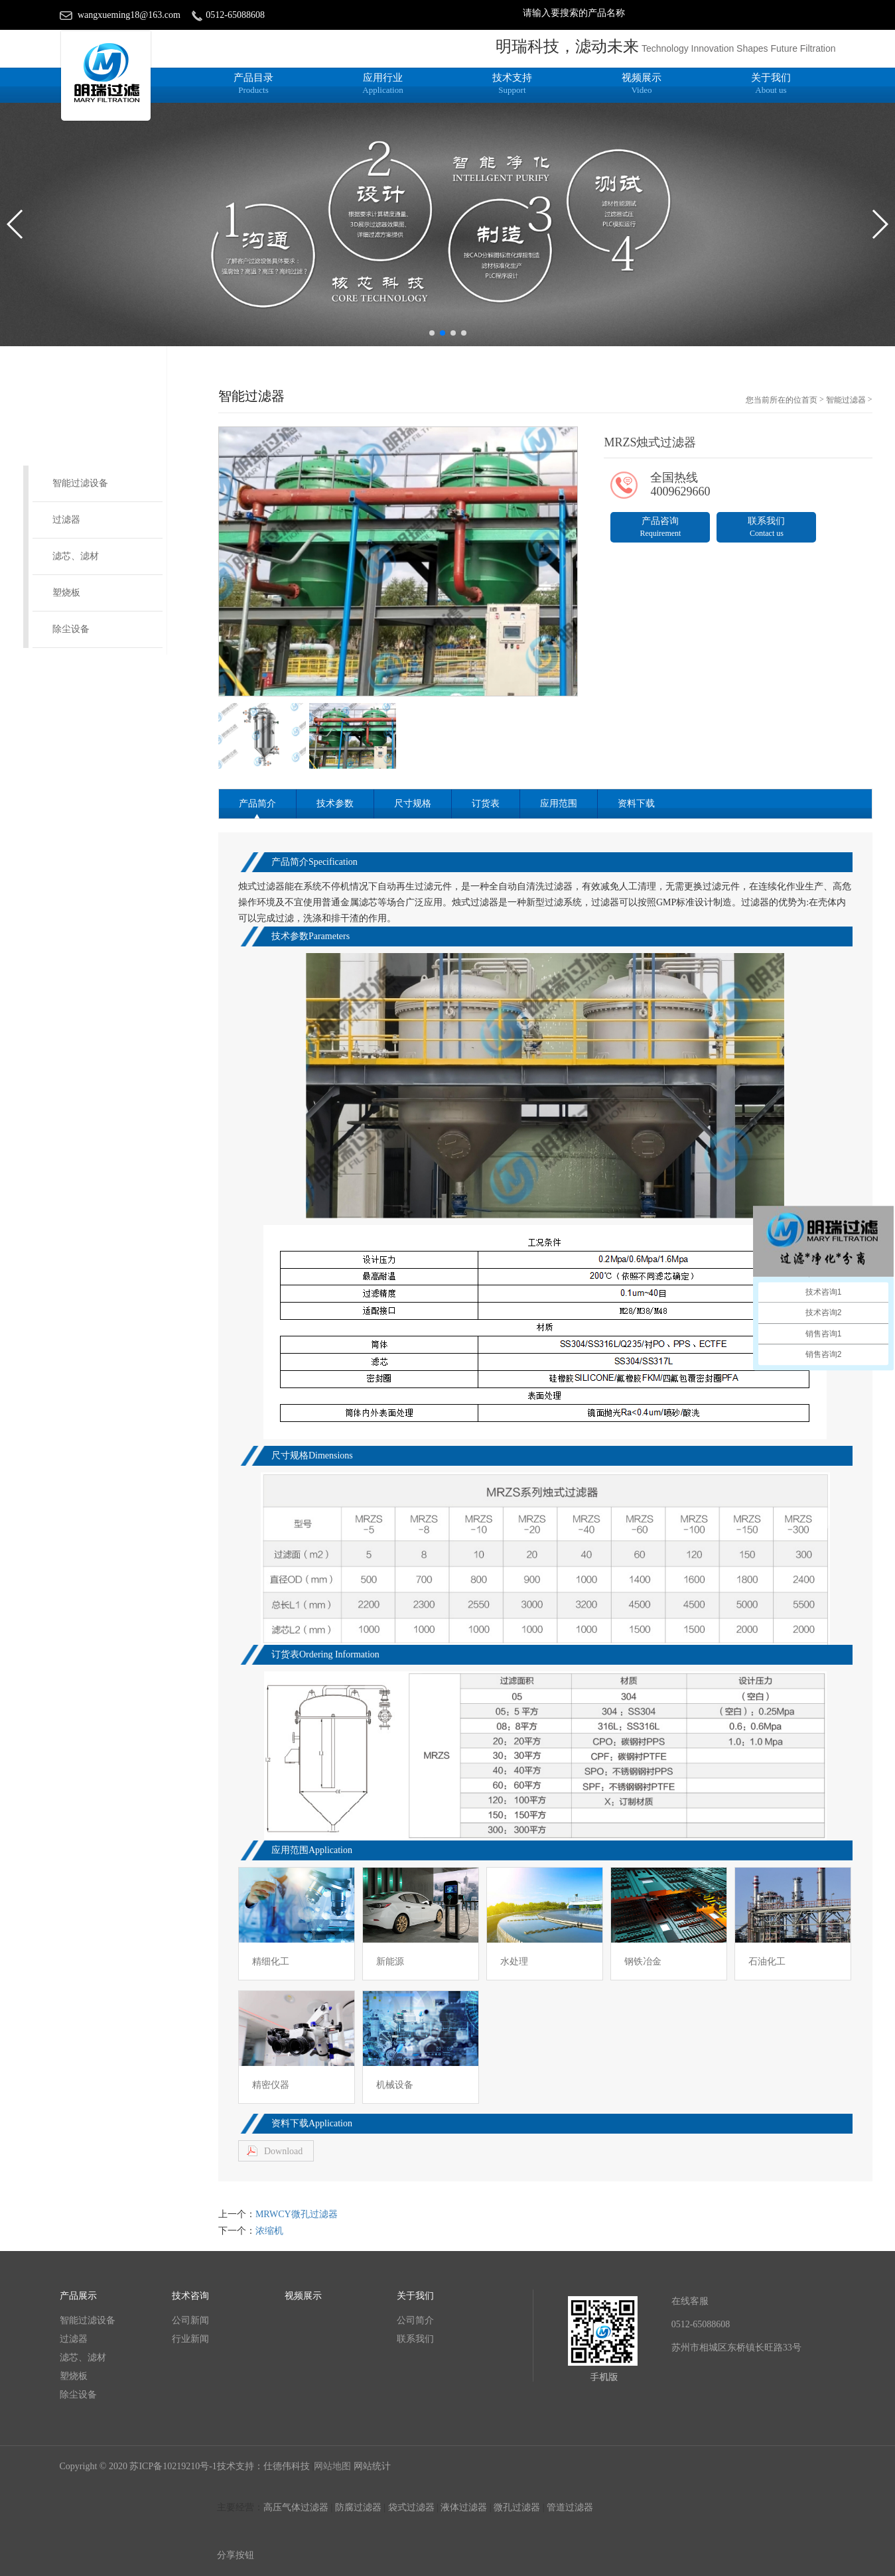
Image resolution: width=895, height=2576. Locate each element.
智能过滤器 (846, 400)
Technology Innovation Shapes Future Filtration (739, 48)
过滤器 (66, 520)
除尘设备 (71, 629)
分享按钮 (235, 2555)
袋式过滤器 (411, 2507)
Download (283, 2151)
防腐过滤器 (358, 2507)
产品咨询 (660, 527)
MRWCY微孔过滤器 (296, 2214)
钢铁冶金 (642, 1961)
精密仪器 (270, 2085)
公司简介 (415, 2320)
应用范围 (558, 803)
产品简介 (257, 803)
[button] (432, 333)
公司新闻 (190, 2320)
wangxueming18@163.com (129, 15)
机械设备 (394, 2085)
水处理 (514, 1961)
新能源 (390, 1961)
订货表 (486, 803)
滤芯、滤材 (75, 556)
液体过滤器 (464, 2507)
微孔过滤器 (517, 2507)
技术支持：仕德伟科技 (264, 2466)
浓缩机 (269, 2231)
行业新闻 (190, 2339)
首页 (809, 400)
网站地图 (332, 2466)
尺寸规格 (412, 803)
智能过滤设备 (80, 483)
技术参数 (335, 803)
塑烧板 (66, 593)
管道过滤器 (570, 2507)
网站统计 (372, 2466)
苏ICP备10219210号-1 (172, 2466)
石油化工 (767, 1961)
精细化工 (270, 1961)
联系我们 (766, 527)
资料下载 (636, 803)
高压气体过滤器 (295, 2507)
